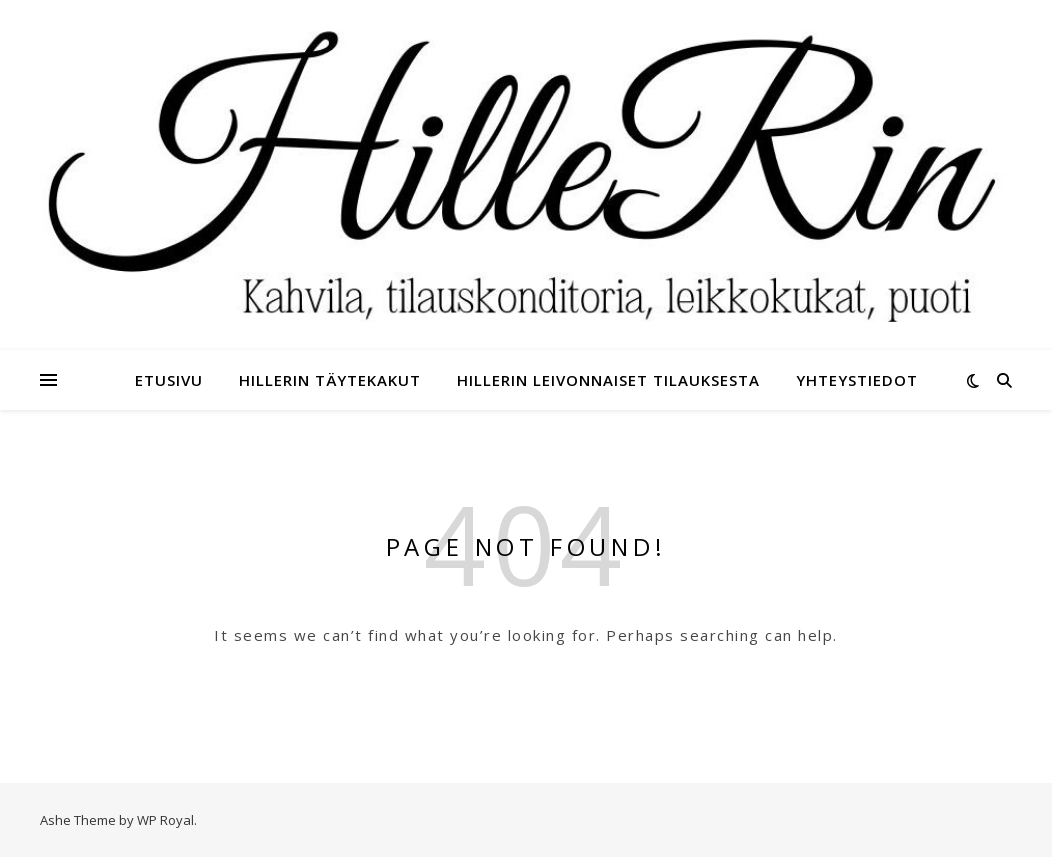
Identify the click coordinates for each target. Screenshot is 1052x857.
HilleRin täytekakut (330, 380)
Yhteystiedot (857, 380)
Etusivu (169, 380)
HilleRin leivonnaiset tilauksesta (608, 380)
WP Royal (165, 820)
